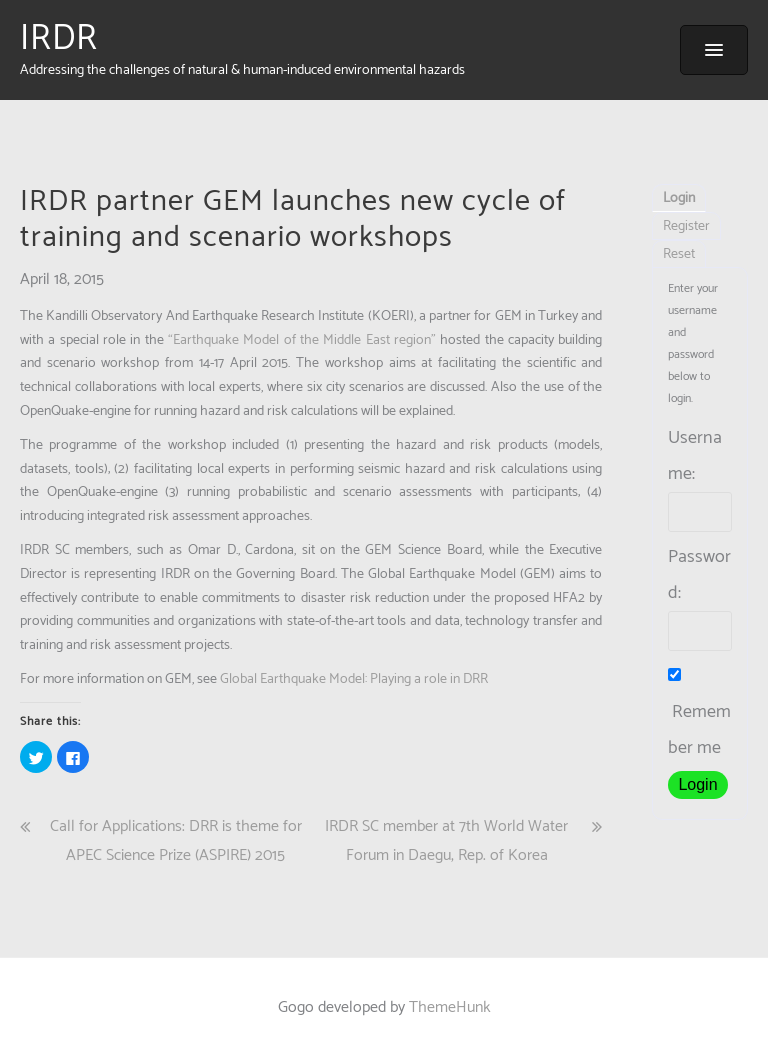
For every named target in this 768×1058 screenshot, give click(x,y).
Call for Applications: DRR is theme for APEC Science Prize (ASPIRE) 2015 (176, 841)
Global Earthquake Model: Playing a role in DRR (354, 679)
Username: (695, 456)
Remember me (699, 715)
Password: (699, 575)
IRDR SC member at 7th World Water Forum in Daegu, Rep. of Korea (446, 841)
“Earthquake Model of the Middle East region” (304, 340)
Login (679, 198)
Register (686, 226)
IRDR (59, 39)
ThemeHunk (450, 1007)
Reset (679, 254)
